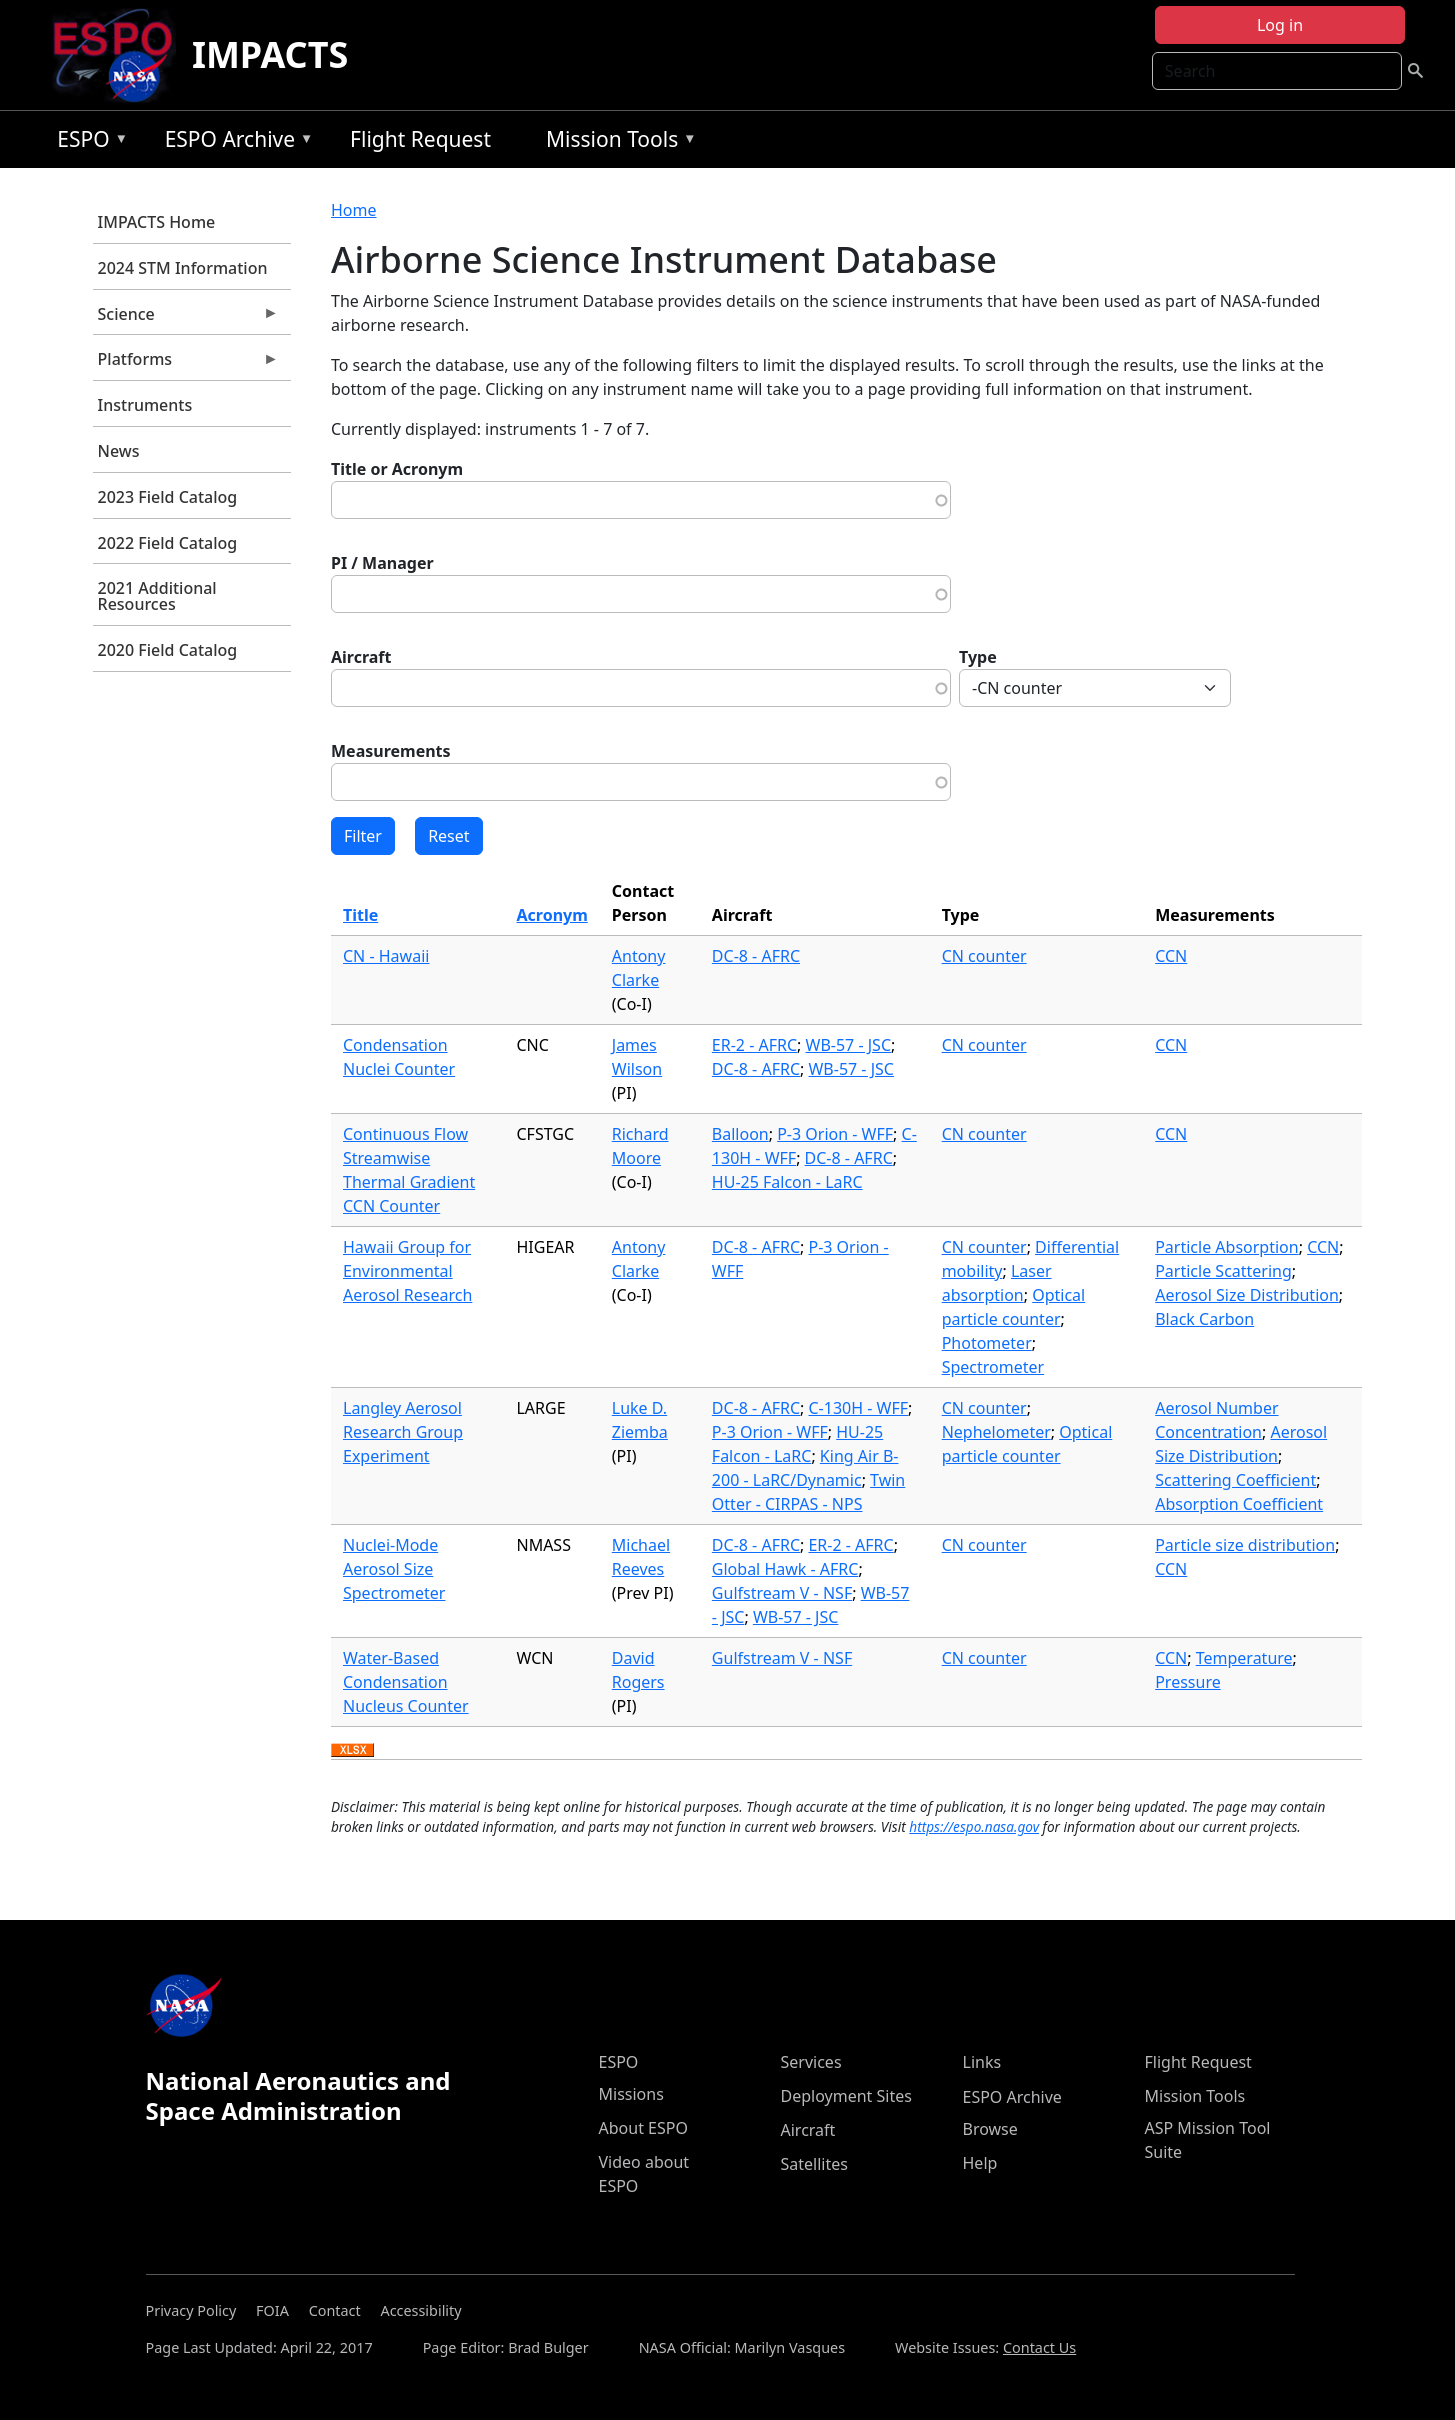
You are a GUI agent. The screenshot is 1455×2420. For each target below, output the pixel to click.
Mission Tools (616, 142)
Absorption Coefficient (1239, 1504)
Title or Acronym (397, 469)
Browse (990, 2129)
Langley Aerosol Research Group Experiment (403, 1432)
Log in (1280, 25)
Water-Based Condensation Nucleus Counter (406, 1682)
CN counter (984, 956)
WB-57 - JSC (848, 1045)
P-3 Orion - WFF (835, 1134)
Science (186, 319)
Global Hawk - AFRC (785, 1569)
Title (360, 915)
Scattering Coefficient (1235, 1480)
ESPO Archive (234, 142)
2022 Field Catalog (168, 543)
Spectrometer (993, 1367)
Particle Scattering (1223, 1271)
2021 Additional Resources (157, 596)
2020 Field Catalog (168, 650)
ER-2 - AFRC (754, 1045)
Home (354, 210)
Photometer (987, 1343)
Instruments (145, 405)
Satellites (814, 2164)
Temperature (1244, 1658)
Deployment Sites (846, 2096)
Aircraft (361, 657)
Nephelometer (996, 1432)
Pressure (1188, 1682)
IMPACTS (270, 54)
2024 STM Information (183, 268)
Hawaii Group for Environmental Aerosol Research (407, 1271)
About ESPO (643, 2128)
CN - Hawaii (386, 956)
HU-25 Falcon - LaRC (787, 1182)
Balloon (740, 1134)
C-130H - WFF (858, 1408)
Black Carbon (1204, 1319)
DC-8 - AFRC (756, 956)
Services (811, 2062)
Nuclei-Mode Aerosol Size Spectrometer (394, 1569)
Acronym (551, 915)
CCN (1171, 956)
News (119, 451)
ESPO (87, 142)
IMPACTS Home (157, 222)
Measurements (391, 751)
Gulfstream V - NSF (782, 1593)
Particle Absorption (1227, 1247)
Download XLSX (352, 1751)
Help (980, 2163)
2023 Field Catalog (168, 497)
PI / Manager (382, 563)
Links (982, 2062)
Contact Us (1039, 2347)
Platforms (186, 364)
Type (978, 657)
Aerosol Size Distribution (1247, 1295)
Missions (631, 2094)
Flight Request (420, 139)
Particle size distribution (1245, 1545)
